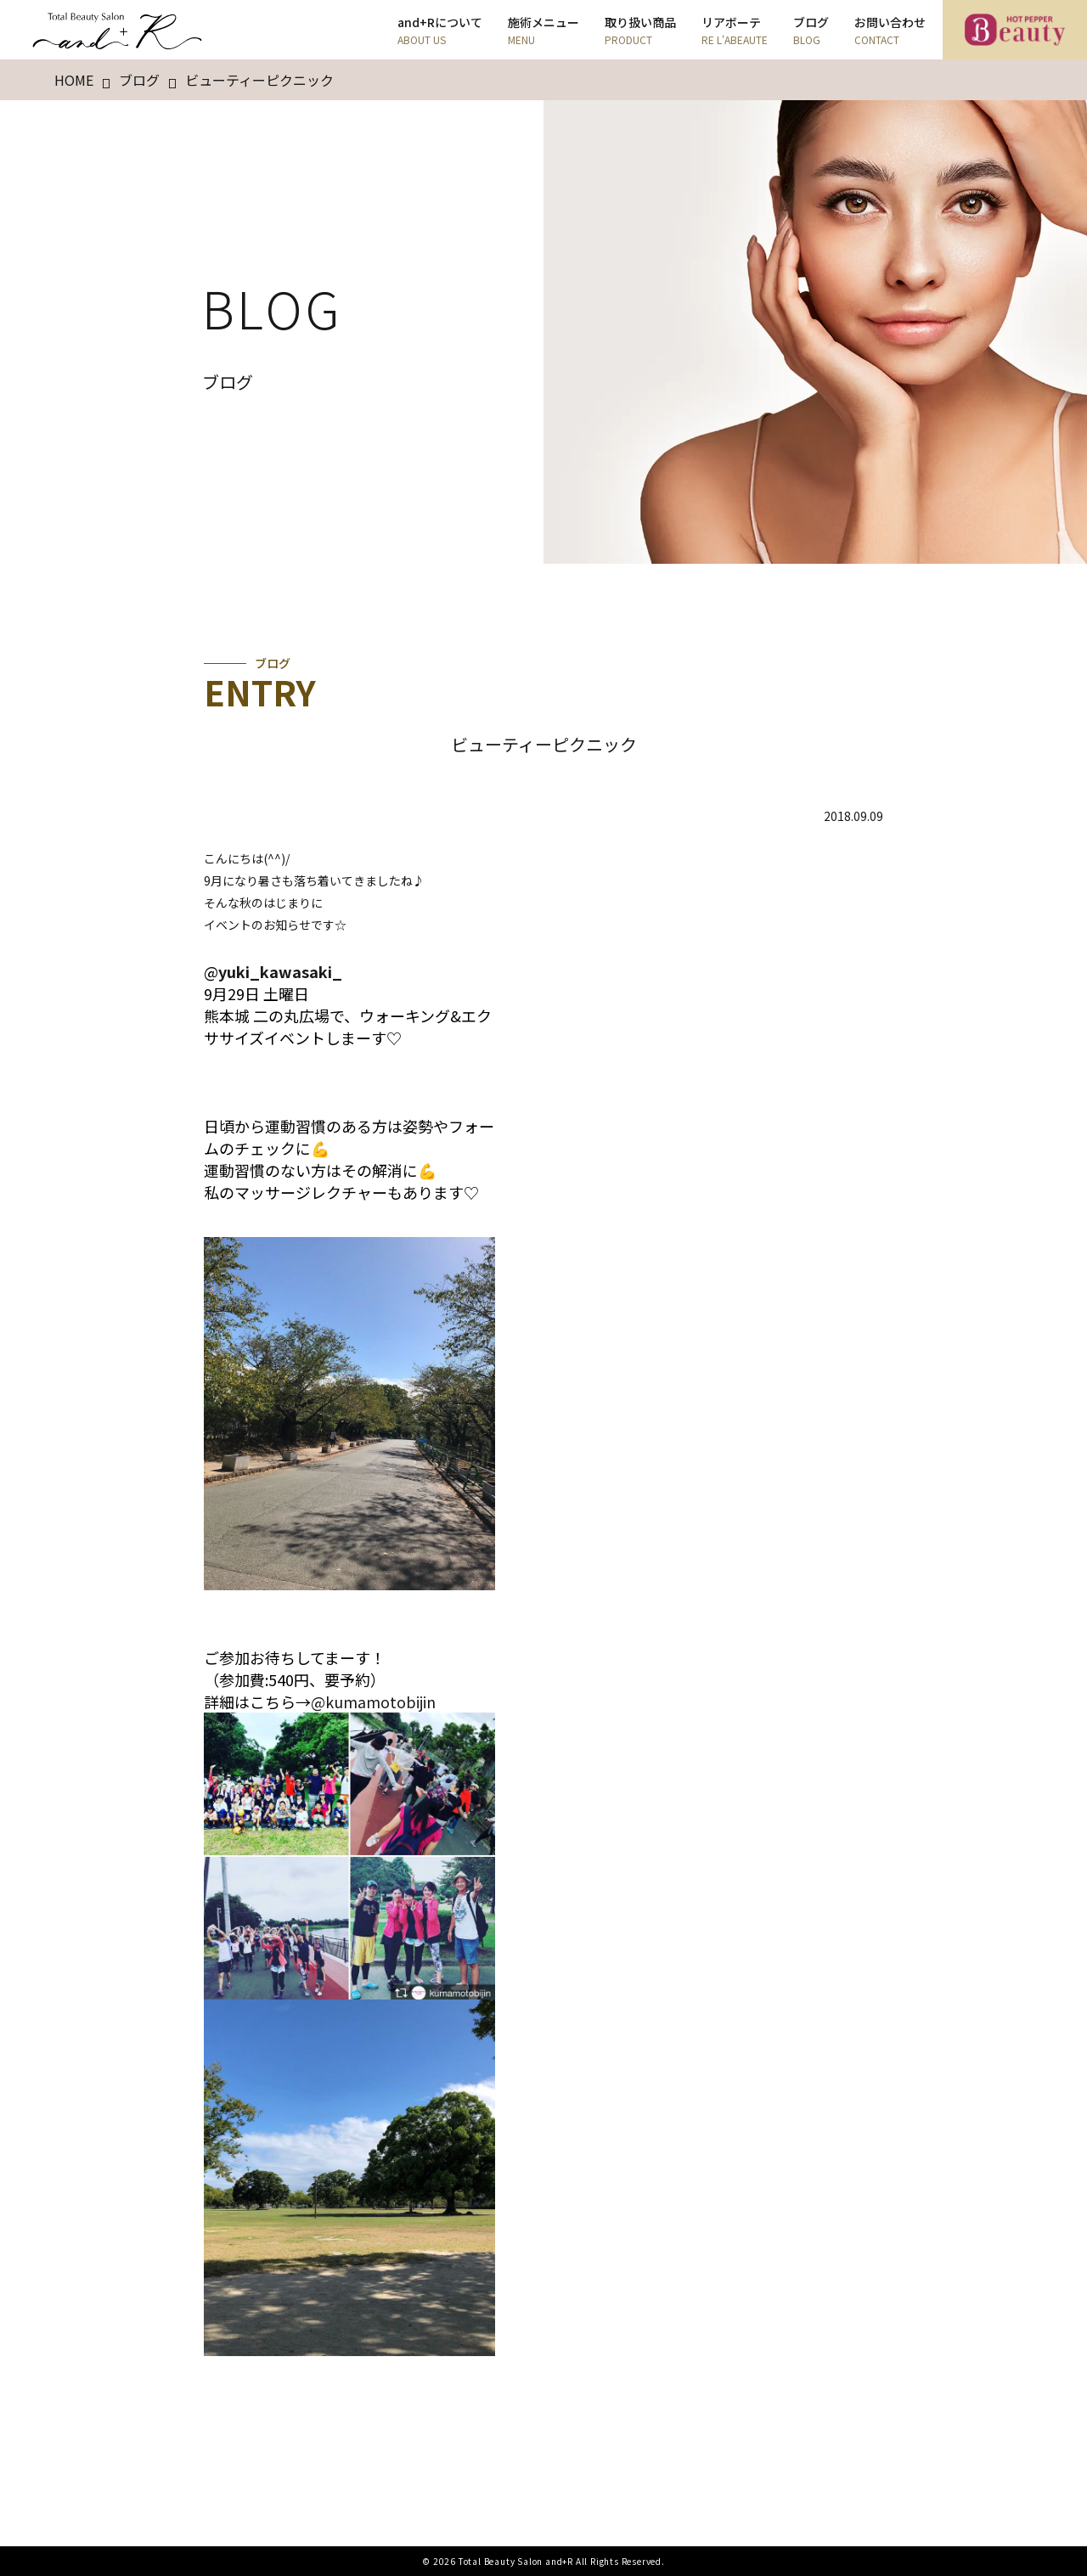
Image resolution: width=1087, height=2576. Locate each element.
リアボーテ (734, 30)
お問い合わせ (890, 30)
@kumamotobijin (373, 1701)
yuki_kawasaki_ (280, 971)
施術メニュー (543, 30)
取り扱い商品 (640, 30)
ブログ (811, 30)
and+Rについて (439, 30)
